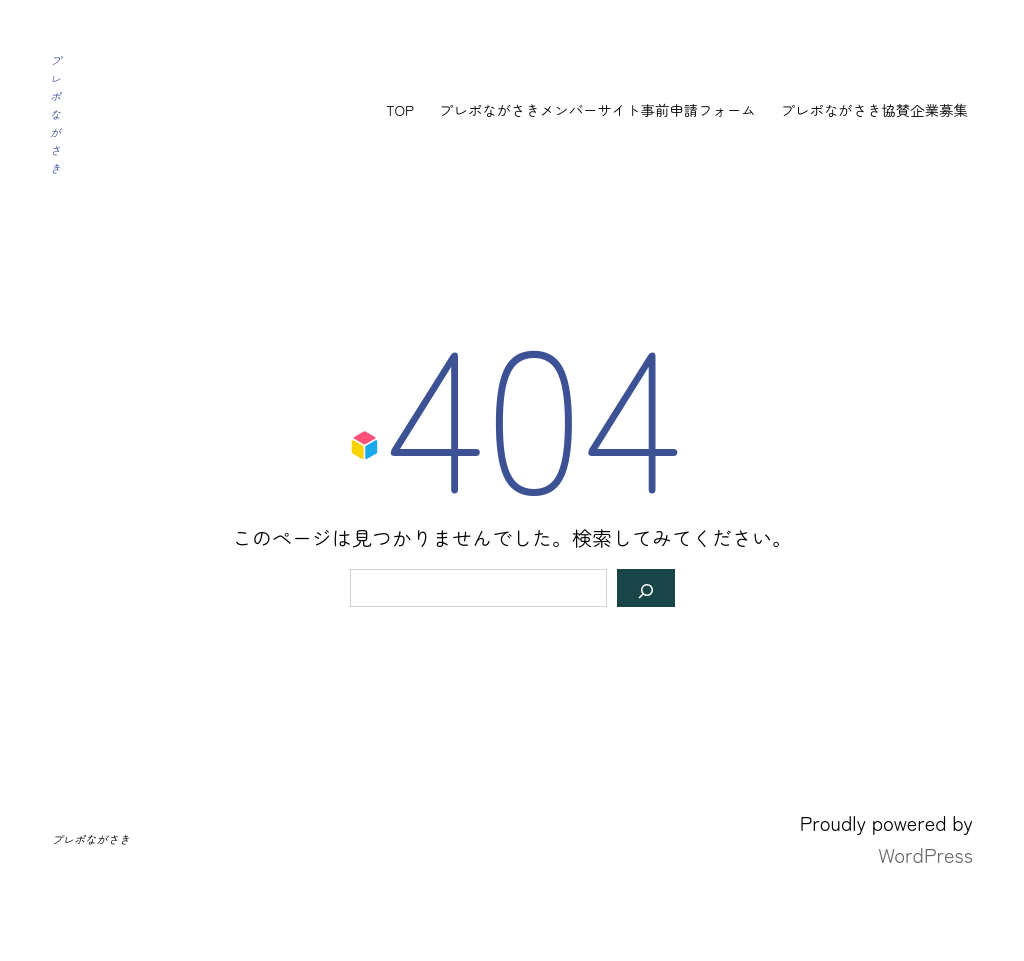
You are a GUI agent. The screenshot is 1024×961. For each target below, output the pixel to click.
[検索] (646, 588)
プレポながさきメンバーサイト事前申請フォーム (597, 109)
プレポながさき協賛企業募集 (874, 109)
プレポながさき (55, 114)
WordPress (925, 854)
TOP (400, 109)
